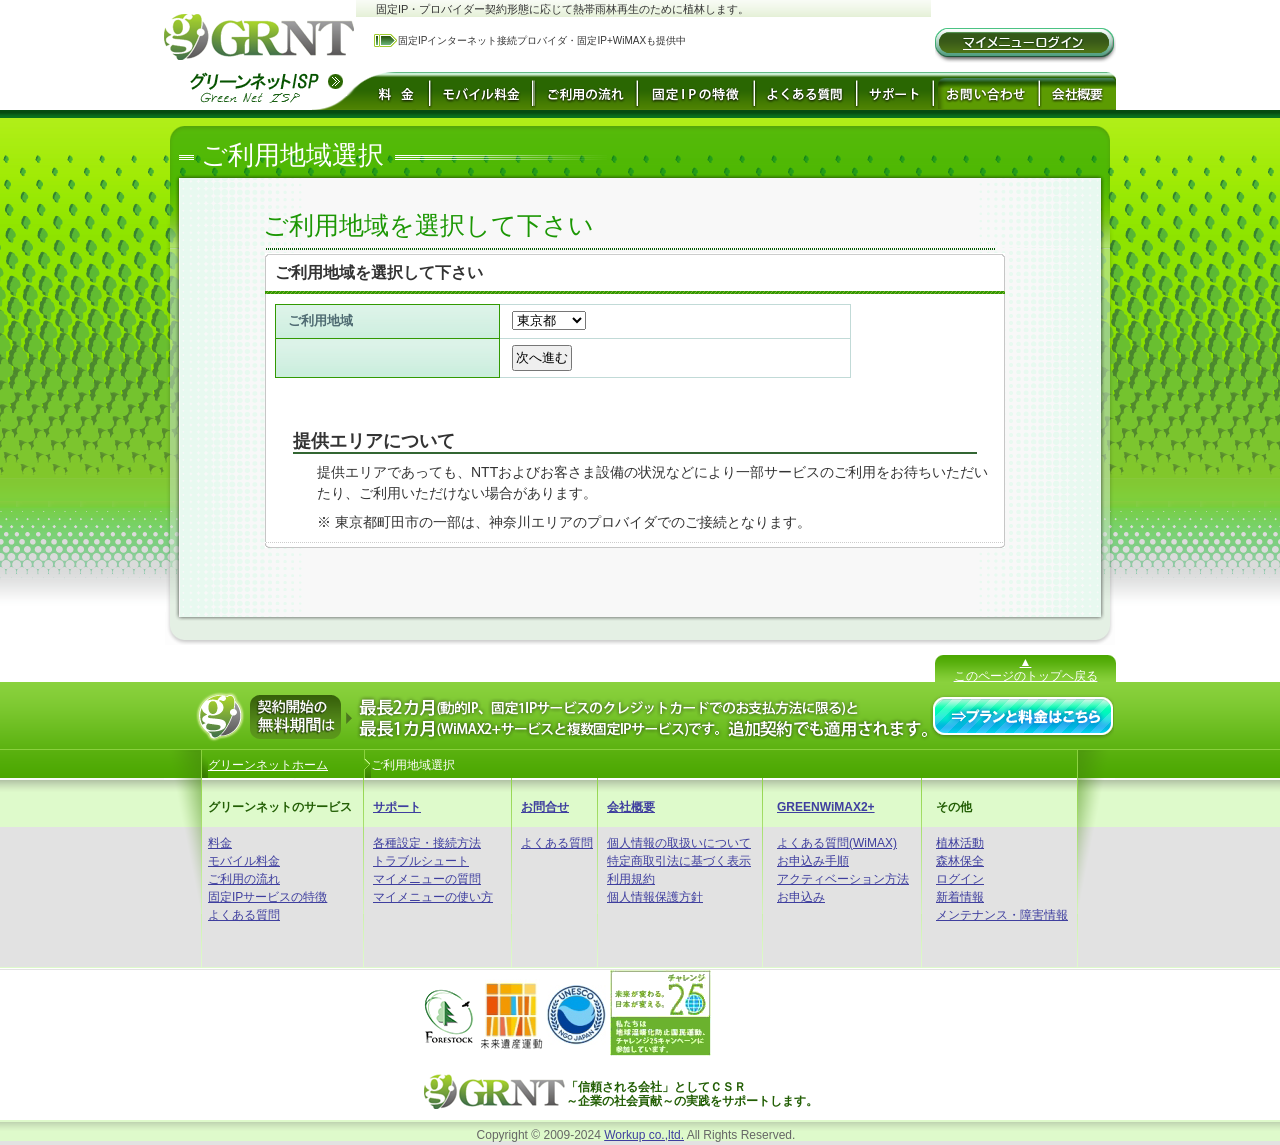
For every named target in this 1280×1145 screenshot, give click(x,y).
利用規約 (631, 879)
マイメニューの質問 (427, 879)
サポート (397, 807)
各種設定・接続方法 (427, 843)
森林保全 (960, 861)
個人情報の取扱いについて (679, 843)
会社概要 (631, 807)
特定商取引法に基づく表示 (679, 861)
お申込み (801, 897)
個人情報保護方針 (655, 897)
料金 (220, 843)
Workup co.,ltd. (644, 1135)
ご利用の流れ (244, 879)
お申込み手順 (813, 861)
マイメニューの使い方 (433, 897)
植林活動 (960, 843)
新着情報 (960, 897)
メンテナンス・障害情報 (1002, 915)
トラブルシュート (421, 861)
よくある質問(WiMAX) (837, 843)
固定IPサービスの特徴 (267, 897)
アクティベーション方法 (843, 879)
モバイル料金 (244, 861)
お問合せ (545, 807)
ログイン (960, 879)
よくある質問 (244, 915)
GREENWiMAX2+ (826, 807)
